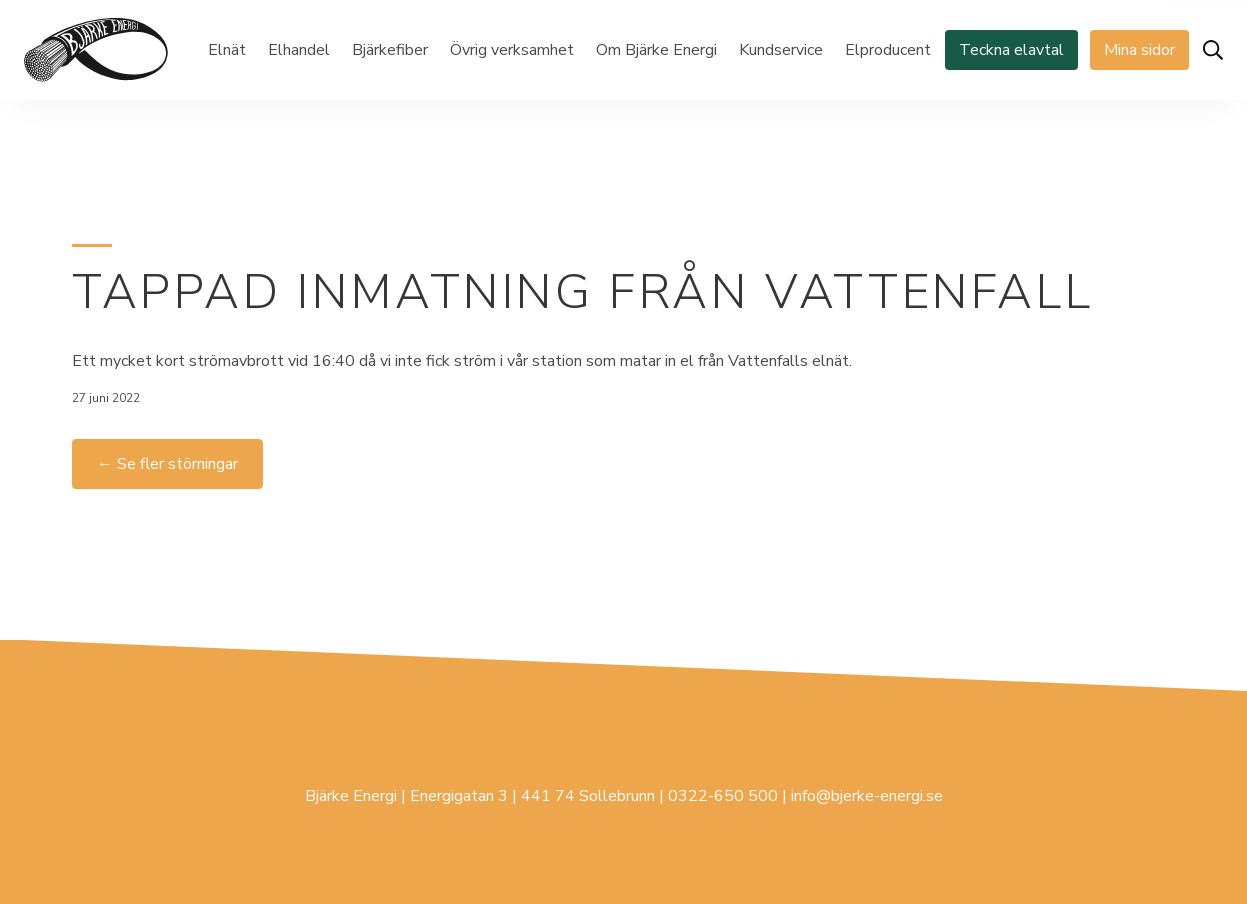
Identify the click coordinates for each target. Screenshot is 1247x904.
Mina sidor (1139, 50)
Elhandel (299, 50)
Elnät (227, 50)
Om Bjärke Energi (656, 50)
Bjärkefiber (390, 50)
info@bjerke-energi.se (867, 796)
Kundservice (781, 50)
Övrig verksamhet (512, 50)
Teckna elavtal (1011, 50)
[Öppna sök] (1213, 50)
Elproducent (888, 50)
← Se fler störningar (167, 464)
